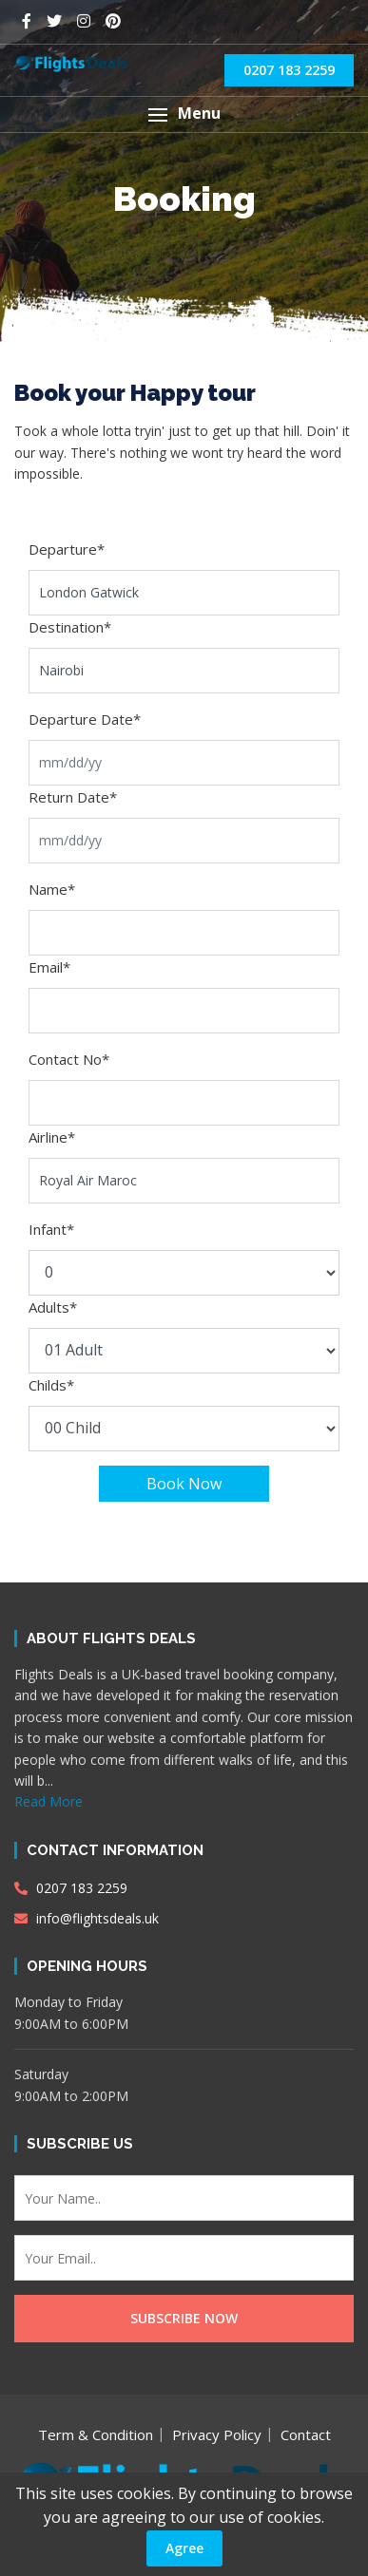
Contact (306, 2434)
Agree (184, 2548)
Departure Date (85, 719)
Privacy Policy (216, 2434)
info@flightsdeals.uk (86, 1918)
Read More (48, 1801)
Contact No (69, 1059)
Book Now (184, 1483)
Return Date (73, 796)
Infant (51, 1229)
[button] (184, 114)
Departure (67, 549)
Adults (53, 1306)
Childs (51, 1384)
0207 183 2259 (289, 70)
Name (52, 889)
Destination (70, 626)
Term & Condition (95, 2434)
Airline (52, 1136)
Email (49, 966)
